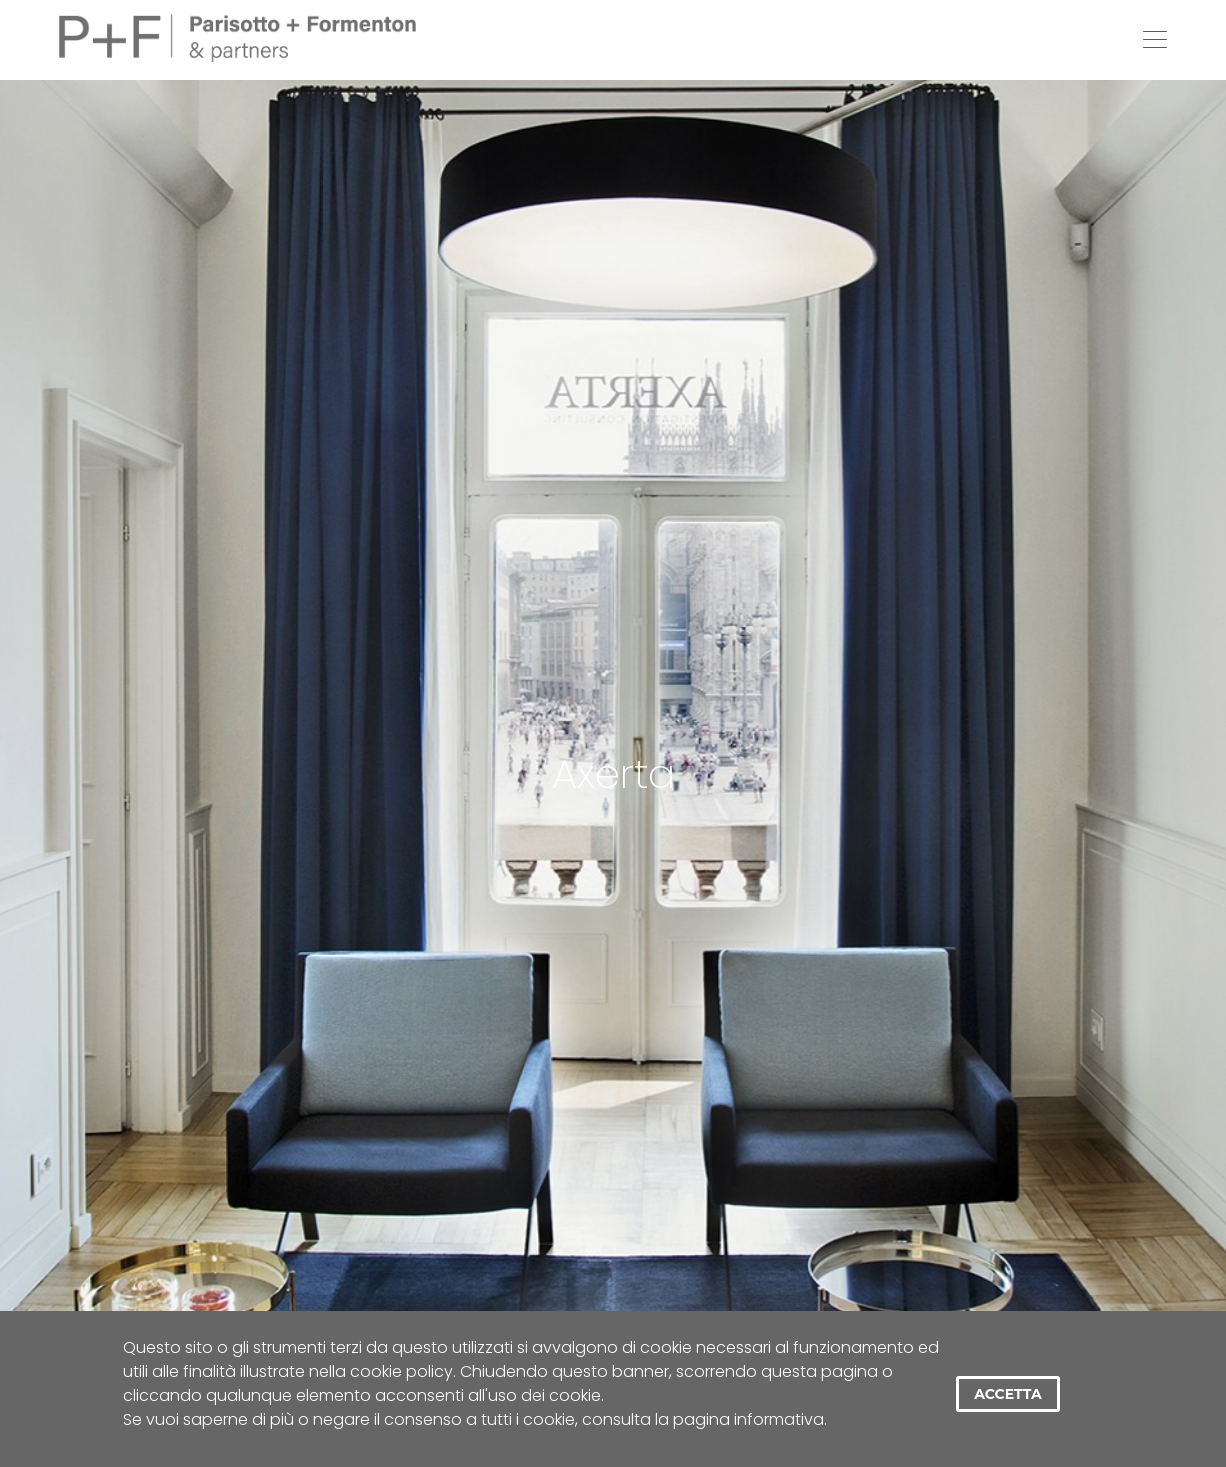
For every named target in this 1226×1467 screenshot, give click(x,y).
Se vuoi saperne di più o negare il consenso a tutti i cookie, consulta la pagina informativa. (475, 1419)
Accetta (1008, 1394)
